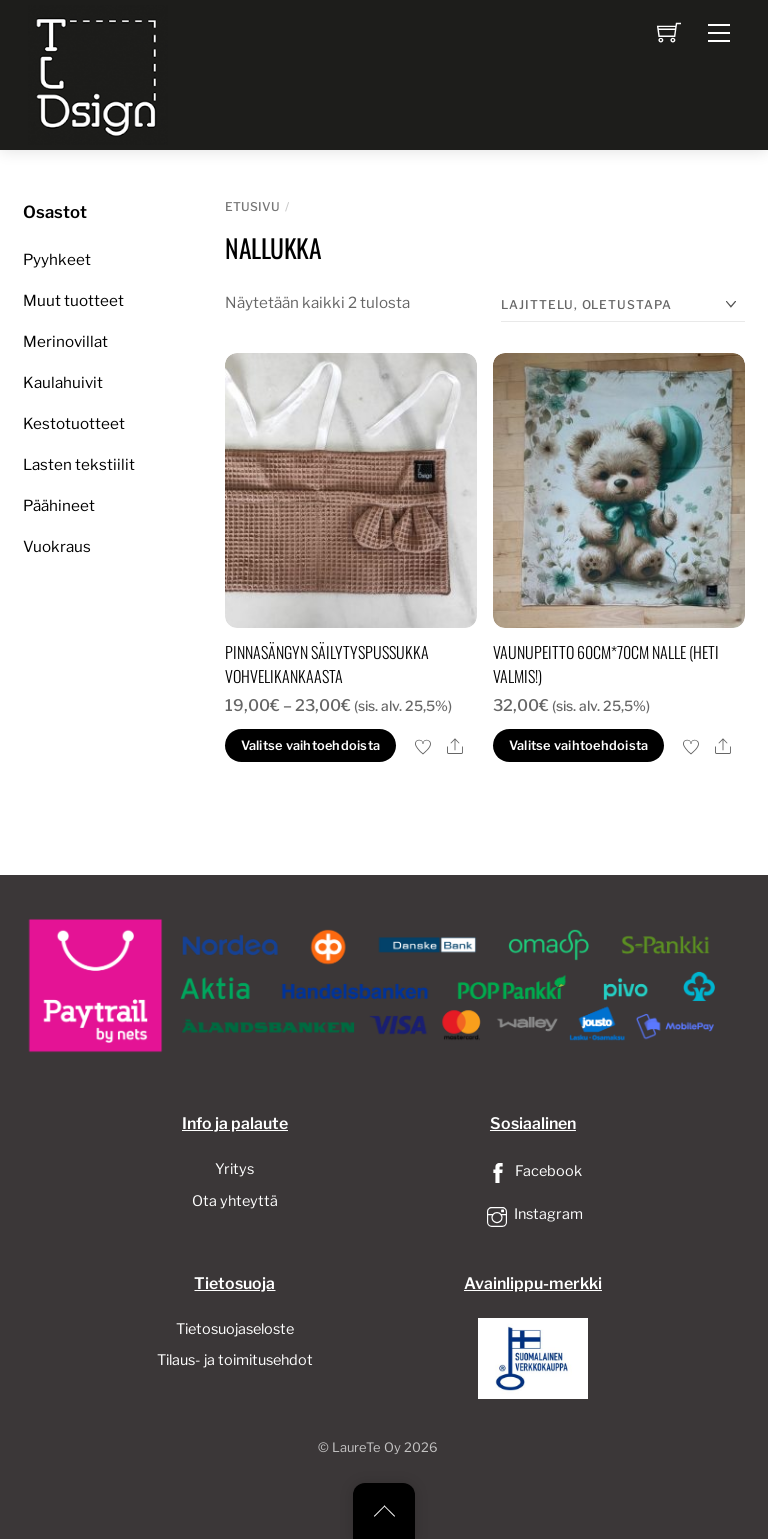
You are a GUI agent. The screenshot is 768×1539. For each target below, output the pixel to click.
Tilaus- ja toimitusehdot (235, 1360)
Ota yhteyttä (235, 1201)
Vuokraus (57, 546)
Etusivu (252, 206)
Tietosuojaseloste (235, 1329)
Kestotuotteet (74, 423)
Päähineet (59, 505)
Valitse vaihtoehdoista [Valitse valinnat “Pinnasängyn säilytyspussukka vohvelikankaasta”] (311, 745)
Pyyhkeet (57, 259)
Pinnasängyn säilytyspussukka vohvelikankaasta (327, 664)
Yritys (234, 1169)
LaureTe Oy (366, 1447)
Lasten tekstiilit (79, 464)
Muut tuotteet (73, 300)
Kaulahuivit (63, 382)
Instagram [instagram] (533, 1214)
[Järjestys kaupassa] (623, 305)
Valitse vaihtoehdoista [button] (579, 745)
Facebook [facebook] (533, 1171)
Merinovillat (65, 341)
